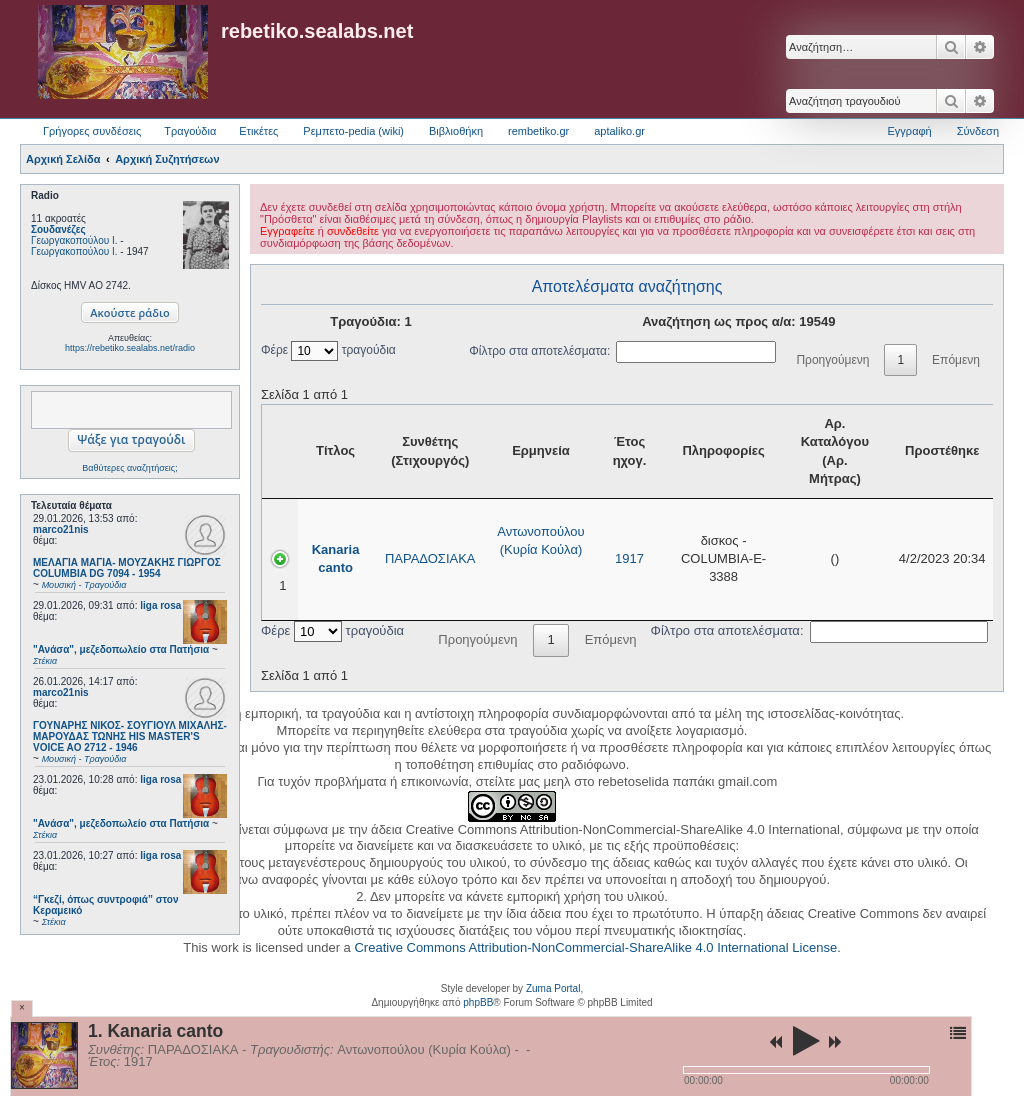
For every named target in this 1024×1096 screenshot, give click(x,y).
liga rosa (160, 605)
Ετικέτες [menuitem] (258, 131)
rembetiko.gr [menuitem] (538, 131)
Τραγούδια (190, 131)
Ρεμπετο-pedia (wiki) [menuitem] (353, 131)
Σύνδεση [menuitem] (978, 131)
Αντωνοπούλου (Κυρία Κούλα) (540, 540)
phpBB (478, 1002)
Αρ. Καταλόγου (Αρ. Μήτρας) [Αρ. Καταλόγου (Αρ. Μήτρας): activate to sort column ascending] (835, 451)
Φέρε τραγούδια (328, 350)
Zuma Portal (553, 988)
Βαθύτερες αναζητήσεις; (129, 468)
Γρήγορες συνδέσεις (92, 131)
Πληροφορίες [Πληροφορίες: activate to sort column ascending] (723, 450)
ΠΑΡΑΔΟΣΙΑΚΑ (430, 558)
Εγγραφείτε (287, 231)
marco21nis (61, 529)
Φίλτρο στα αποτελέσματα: (622, 351)
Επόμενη (956, 360)
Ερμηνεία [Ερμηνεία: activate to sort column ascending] (541, 450)
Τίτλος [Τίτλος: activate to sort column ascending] (335, 450)
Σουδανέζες (58, 229)
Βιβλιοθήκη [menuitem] (456, 131)
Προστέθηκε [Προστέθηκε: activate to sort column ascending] (942, 450)
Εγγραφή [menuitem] (910, 131)
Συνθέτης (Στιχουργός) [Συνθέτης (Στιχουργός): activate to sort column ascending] (430, 450)
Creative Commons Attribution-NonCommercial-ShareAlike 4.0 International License (595, 947)
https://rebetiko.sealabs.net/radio (130, 348)
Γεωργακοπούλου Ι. (74, 240)
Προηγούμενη (832, 360)
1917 (629, 558)
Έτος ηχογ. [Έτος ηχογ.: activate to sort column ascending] (630, 450)
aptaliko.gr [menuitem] (619, 131)
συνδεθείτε (353, 231)
